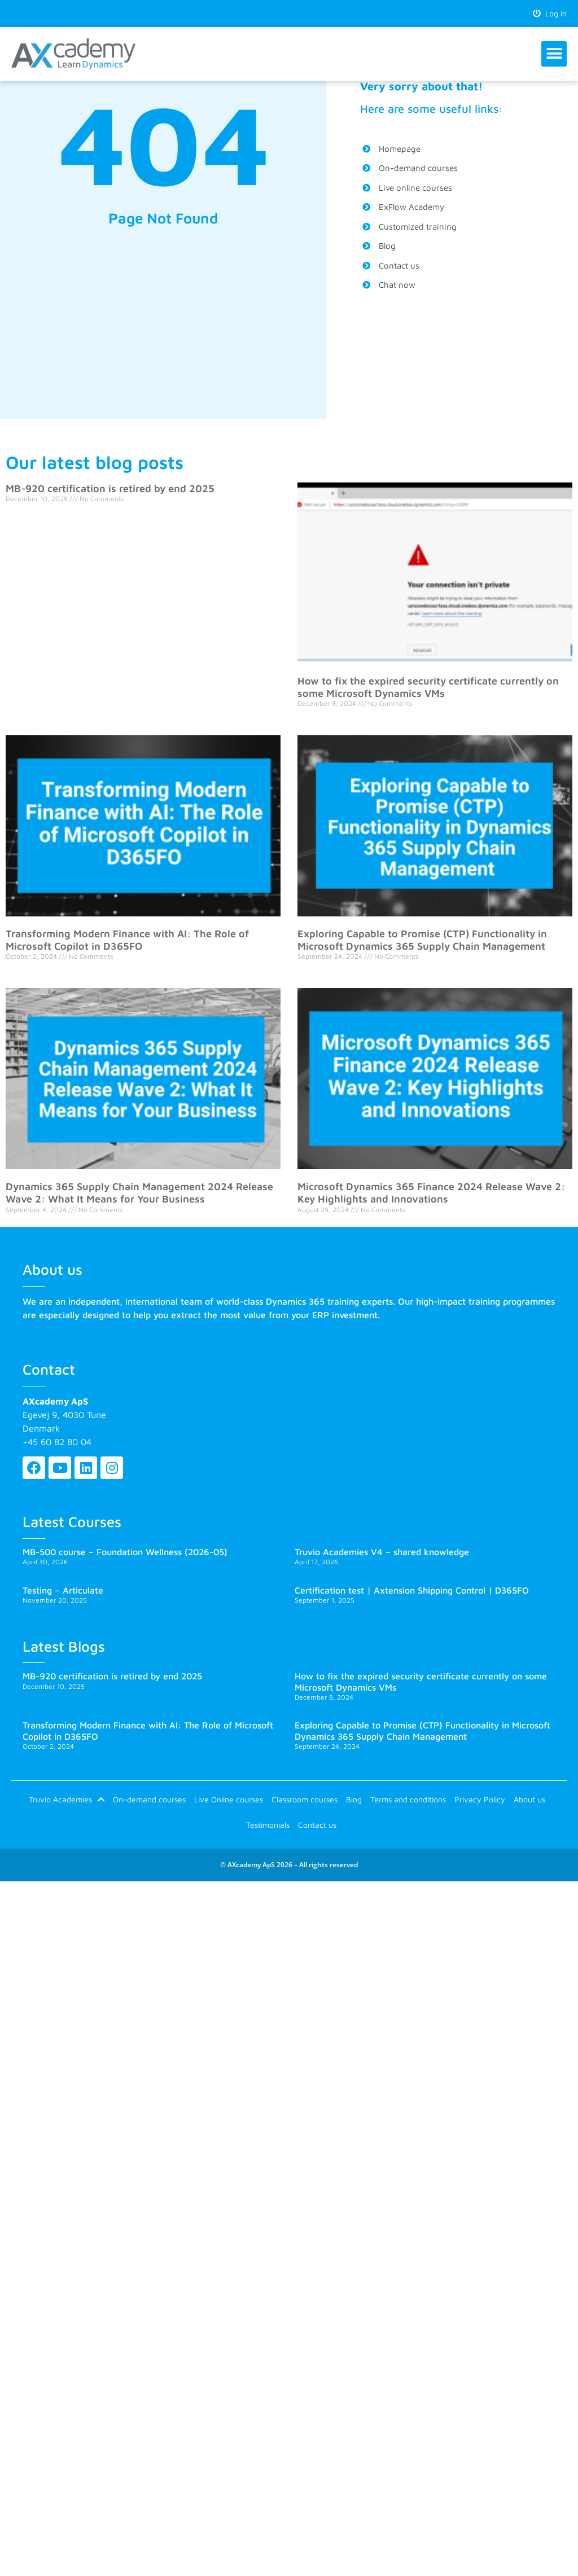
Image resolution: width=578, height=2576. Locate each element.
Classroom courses (305, 1799)
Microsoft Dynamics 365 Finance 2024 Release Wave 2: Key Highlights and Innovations (431, 1193)
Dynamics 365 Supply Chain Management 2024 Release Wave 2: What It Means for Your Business (139, 1193)
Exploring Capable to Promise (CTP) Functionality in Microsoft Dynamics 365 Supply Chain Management (422, 940)
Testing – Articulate (63, 1590)
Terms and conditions (408, 1799)
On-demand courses (149, 1799)
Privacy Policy (479, 1799)
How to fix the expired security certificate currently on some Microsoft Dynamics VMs (428, 687)
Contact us (317, 1825)
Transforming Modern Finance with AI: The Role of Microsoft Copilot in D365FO (127, 940)
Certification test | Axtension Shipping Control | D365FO (412, 1590)
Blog (354, 1799)
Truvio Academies (66, 1799)
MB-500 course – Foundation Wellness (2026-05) (125, 1552)
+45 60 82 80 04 (57, 1442)
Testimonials (268, 1825)
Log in (550, 13)
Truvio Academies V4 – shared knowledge (382, 1552)
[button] (554, 54)
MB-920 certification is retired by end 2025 (110, 488)
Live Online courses (228, 1799)
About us (529, 1799)
